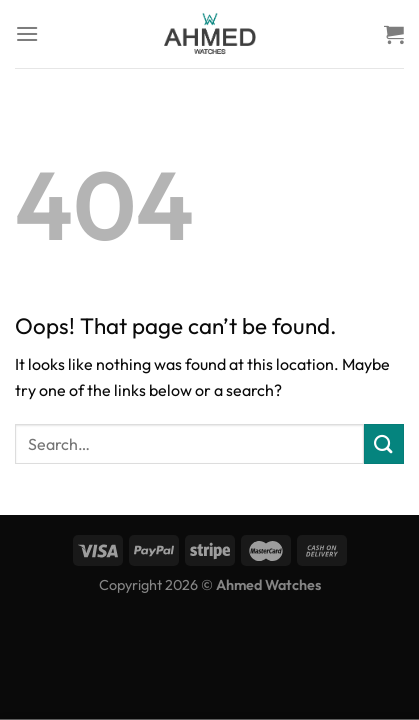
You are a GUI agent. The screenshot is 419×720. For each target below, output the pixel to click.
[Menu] (27, 33)
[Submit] (384, 443)
